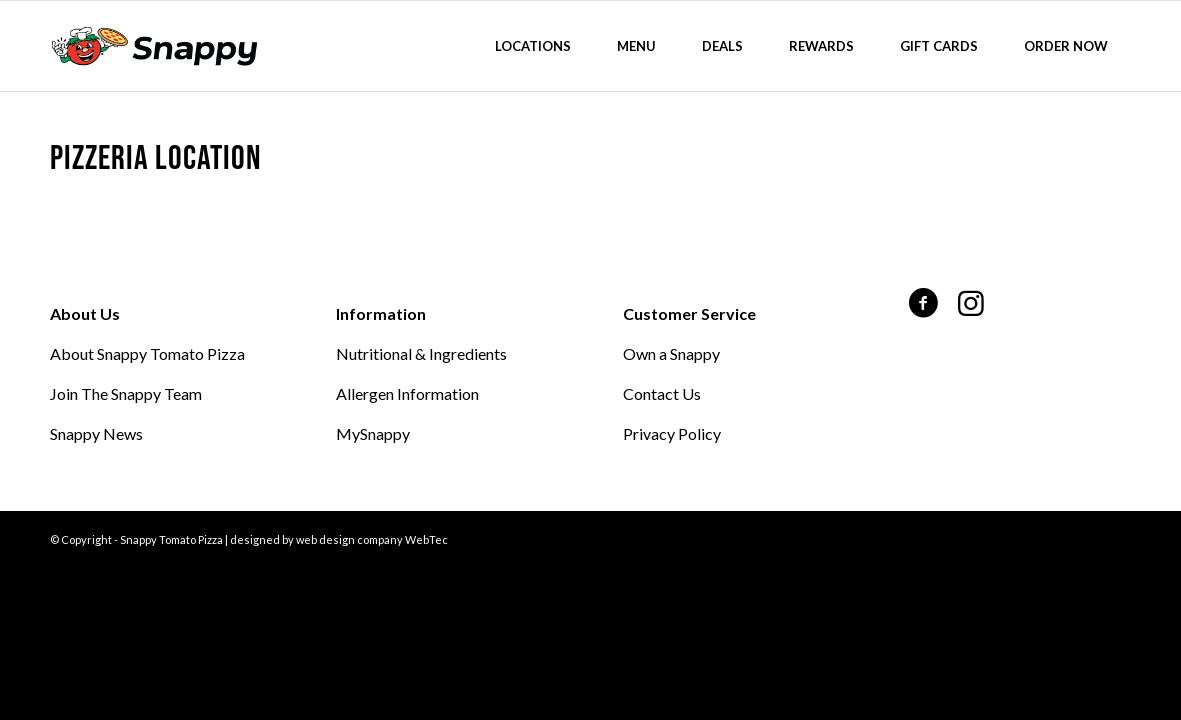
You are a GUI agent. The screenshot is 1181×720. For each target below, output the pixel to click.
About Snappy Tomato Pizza (147, 353)
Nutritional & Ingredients (421, 353)
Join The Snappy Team (126, 393)
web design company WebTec (372, 539)
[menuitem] (533, 46)
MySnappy (373, 433)
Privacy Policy (672, 433)
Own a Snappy (671, 353)
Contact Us (662, 393)
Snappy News (96, 433)
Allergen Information (407, 393)
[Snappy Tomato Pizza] (154, 46)
